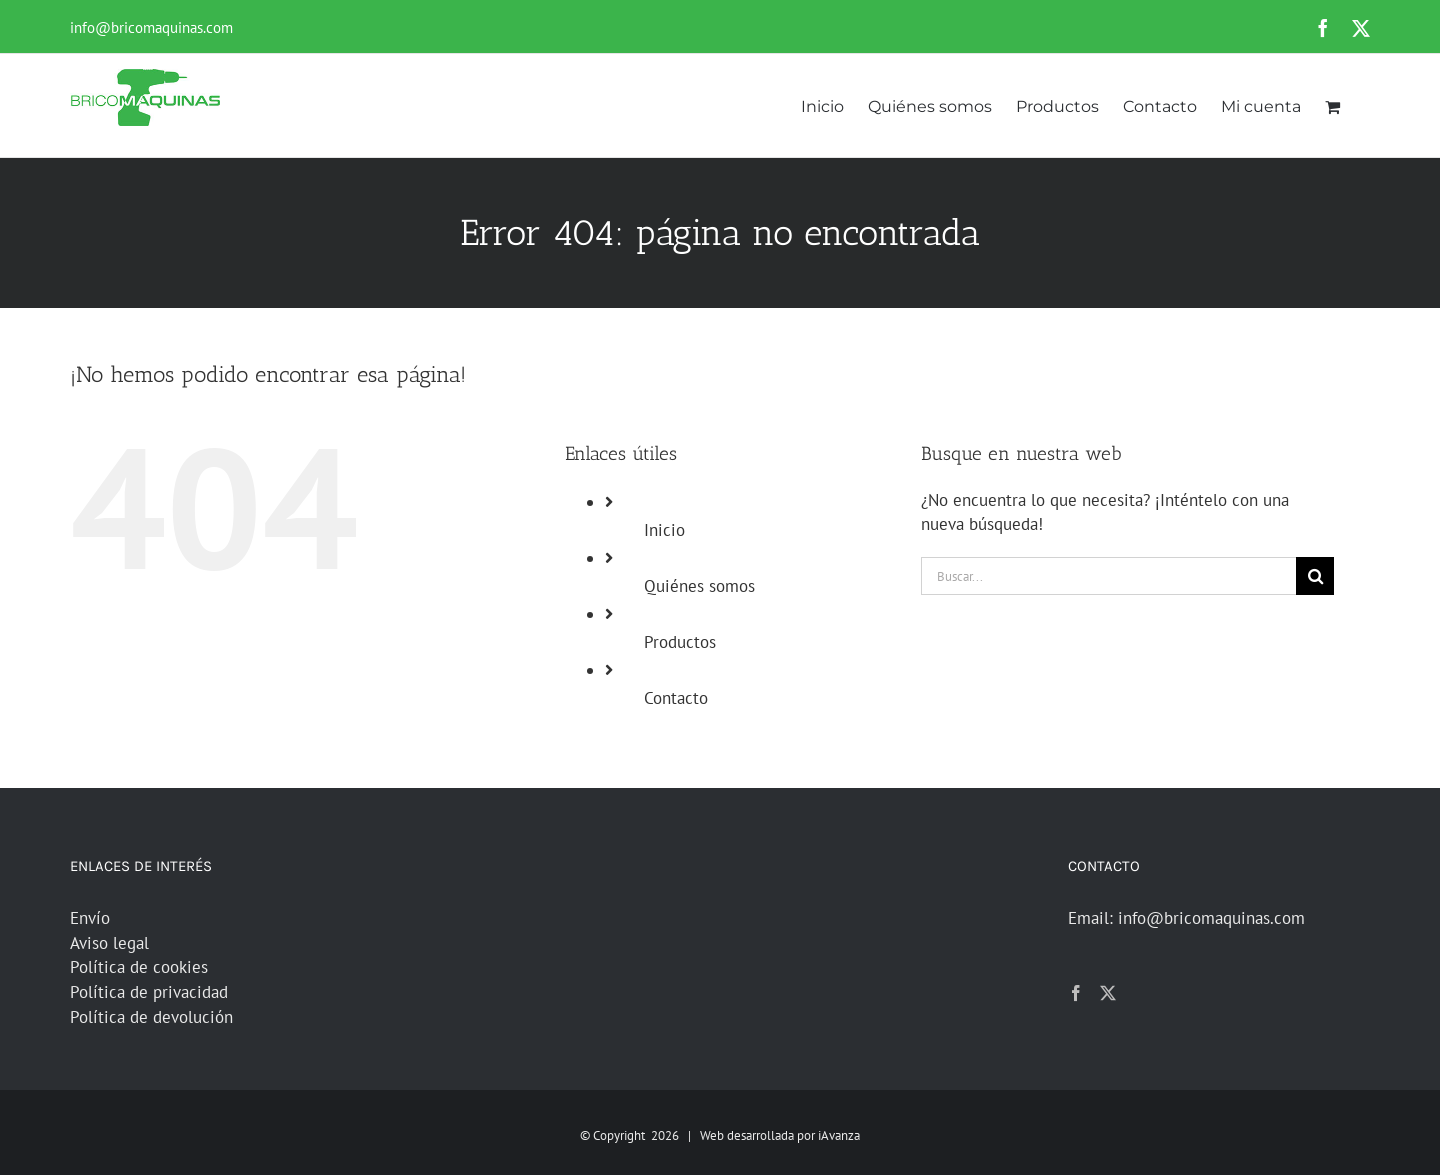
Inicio (664, 530)
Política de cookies (139, 967)
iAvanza (839, 1135)
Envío (90, 918)
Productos (680, 642)
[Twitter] (1108, 993)
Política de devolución (151, 1017)
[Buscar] (1315, 576)
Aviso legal (109, 943)
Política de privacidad (149, 992)
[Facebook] (1076, 993)
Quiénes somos (699, 586)
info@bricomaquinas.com (151, 27)
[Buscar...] (1108, 576)
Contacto (676, 698)
